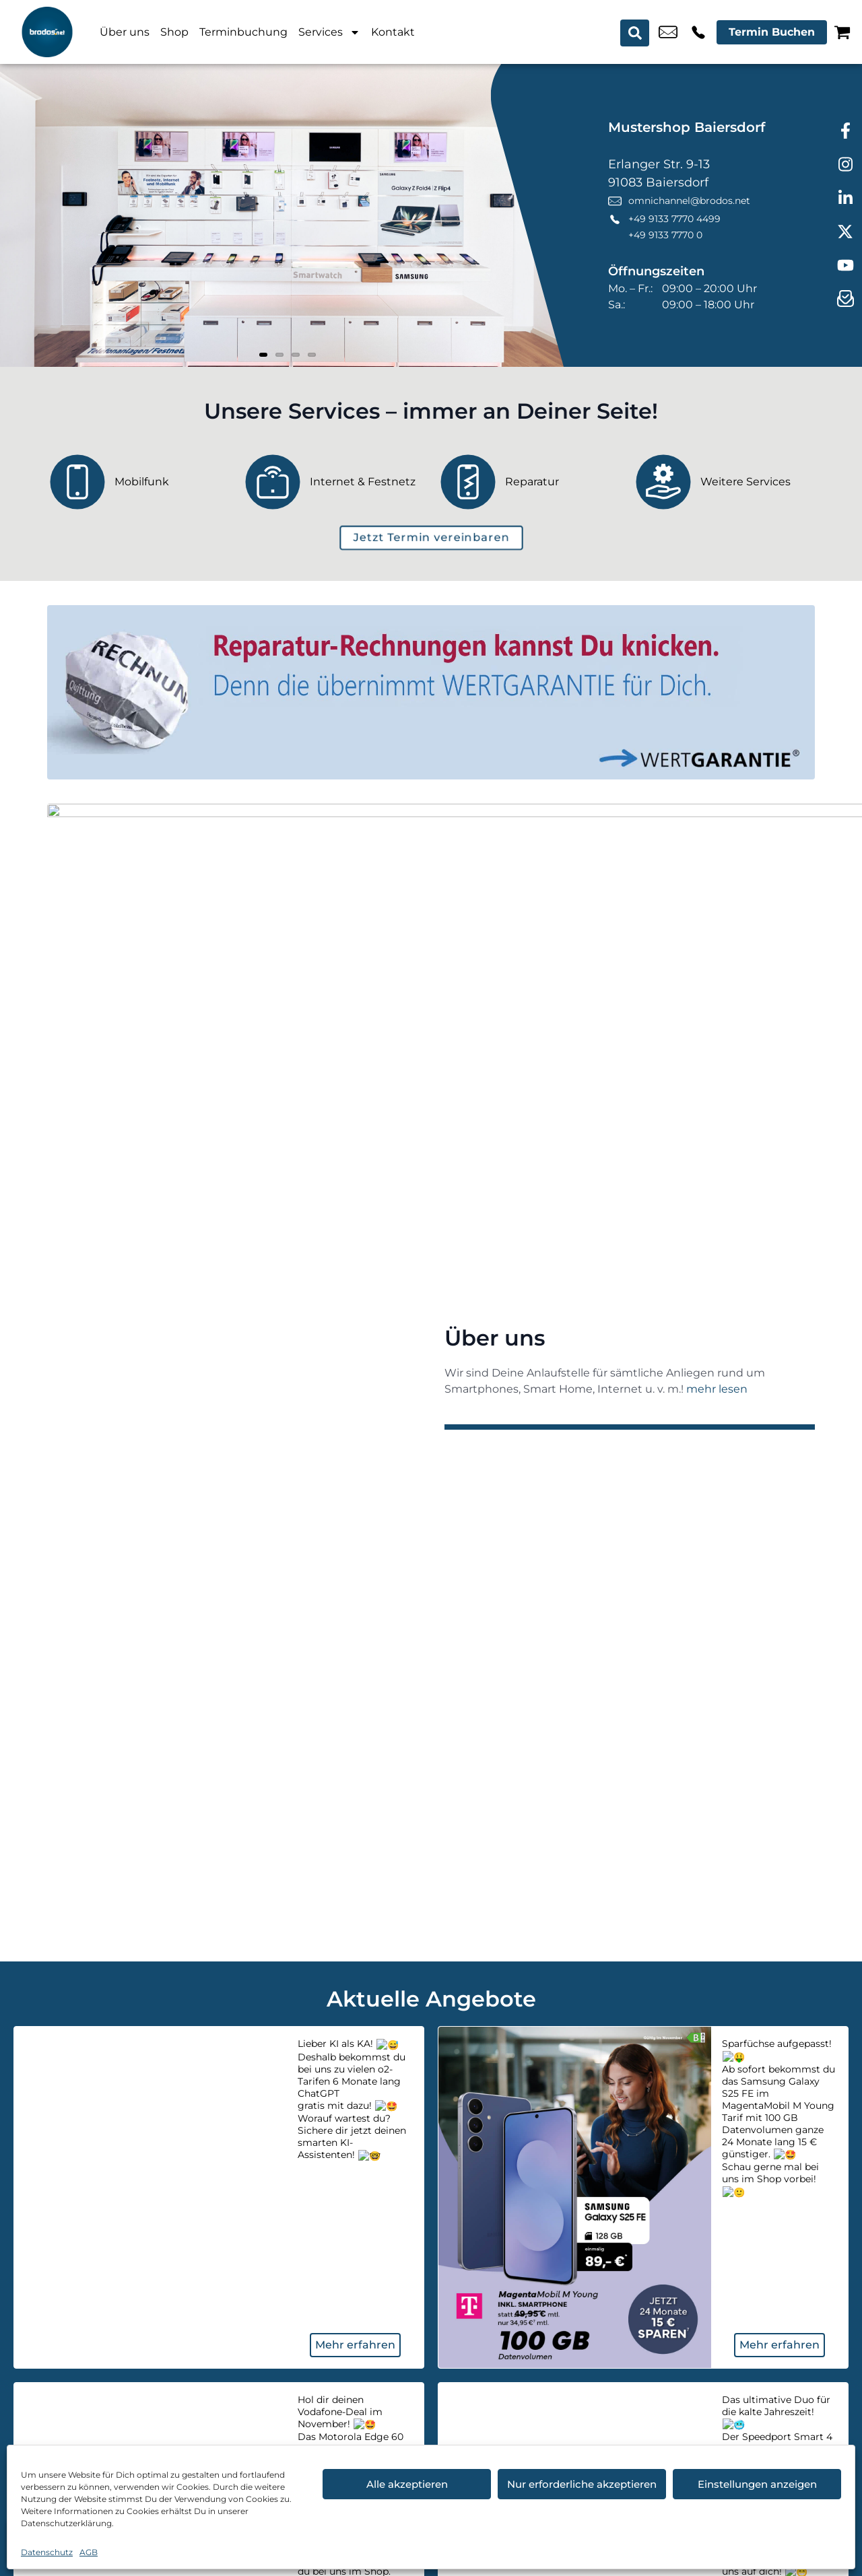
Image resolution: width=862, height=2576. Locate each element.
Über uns (125, 32)
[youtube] (845, 266)
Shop (174, 32)
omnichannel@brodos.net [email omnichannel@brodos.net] (668, 32)
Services (329, 32)
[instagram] (845, 165)
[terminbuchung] (431, 538)
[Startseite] (47, 32)
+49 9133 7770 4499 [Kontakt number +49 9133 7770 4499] (698, 32)
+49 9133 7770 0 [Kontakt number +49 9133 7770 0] (665, 235)
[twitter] (845, 232)
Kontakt (393, 32)
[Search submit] (635, 32)
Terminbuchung (243, 32)
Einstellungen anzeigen (757, 2484)
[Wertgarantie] (431, 692)
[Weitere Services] (724, 482)
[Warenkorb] (842, 32)
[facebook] (845, 131)
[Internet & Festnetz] (333, 482)
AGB (88, 2552)
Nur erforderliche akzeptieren (582, 2484)
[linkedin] (845, 198)
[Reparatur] (529, 482)
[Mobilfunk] (138, 482)
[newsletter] (845, 299)
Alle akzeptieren (407, 2484)
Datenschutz (47, 2552)
